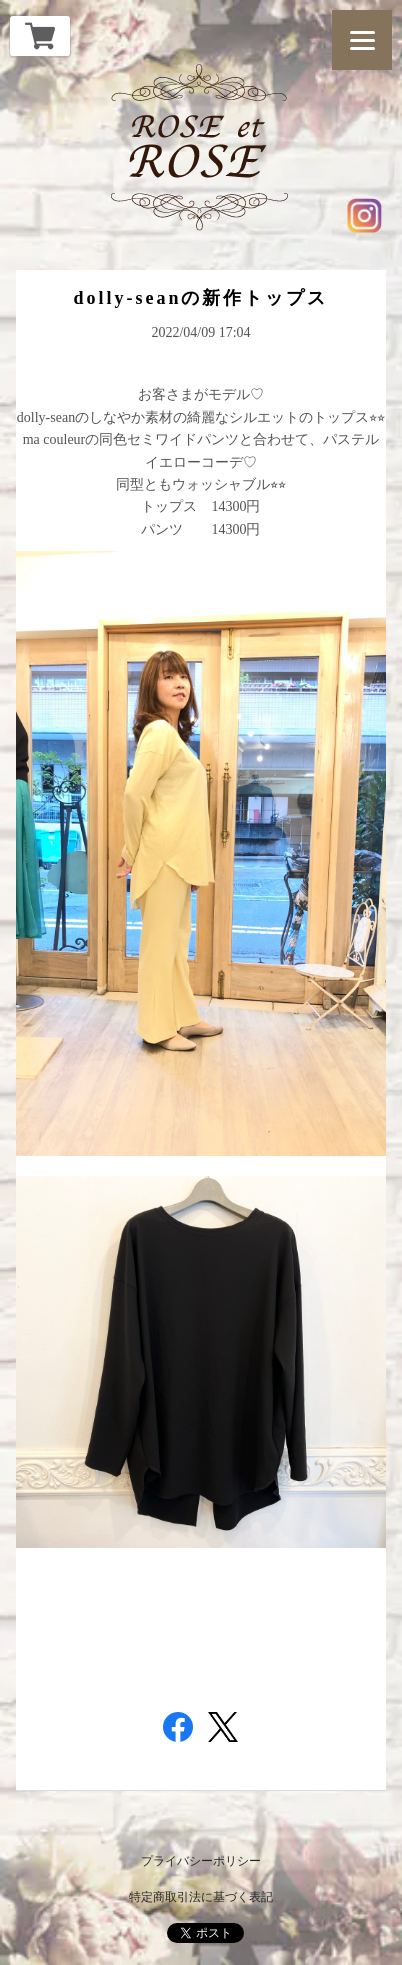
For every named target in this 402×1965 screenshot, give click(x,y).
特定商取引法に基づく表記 (201, 1897)
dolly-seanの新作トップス (200, 298)
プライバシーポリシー (201, 1861)
